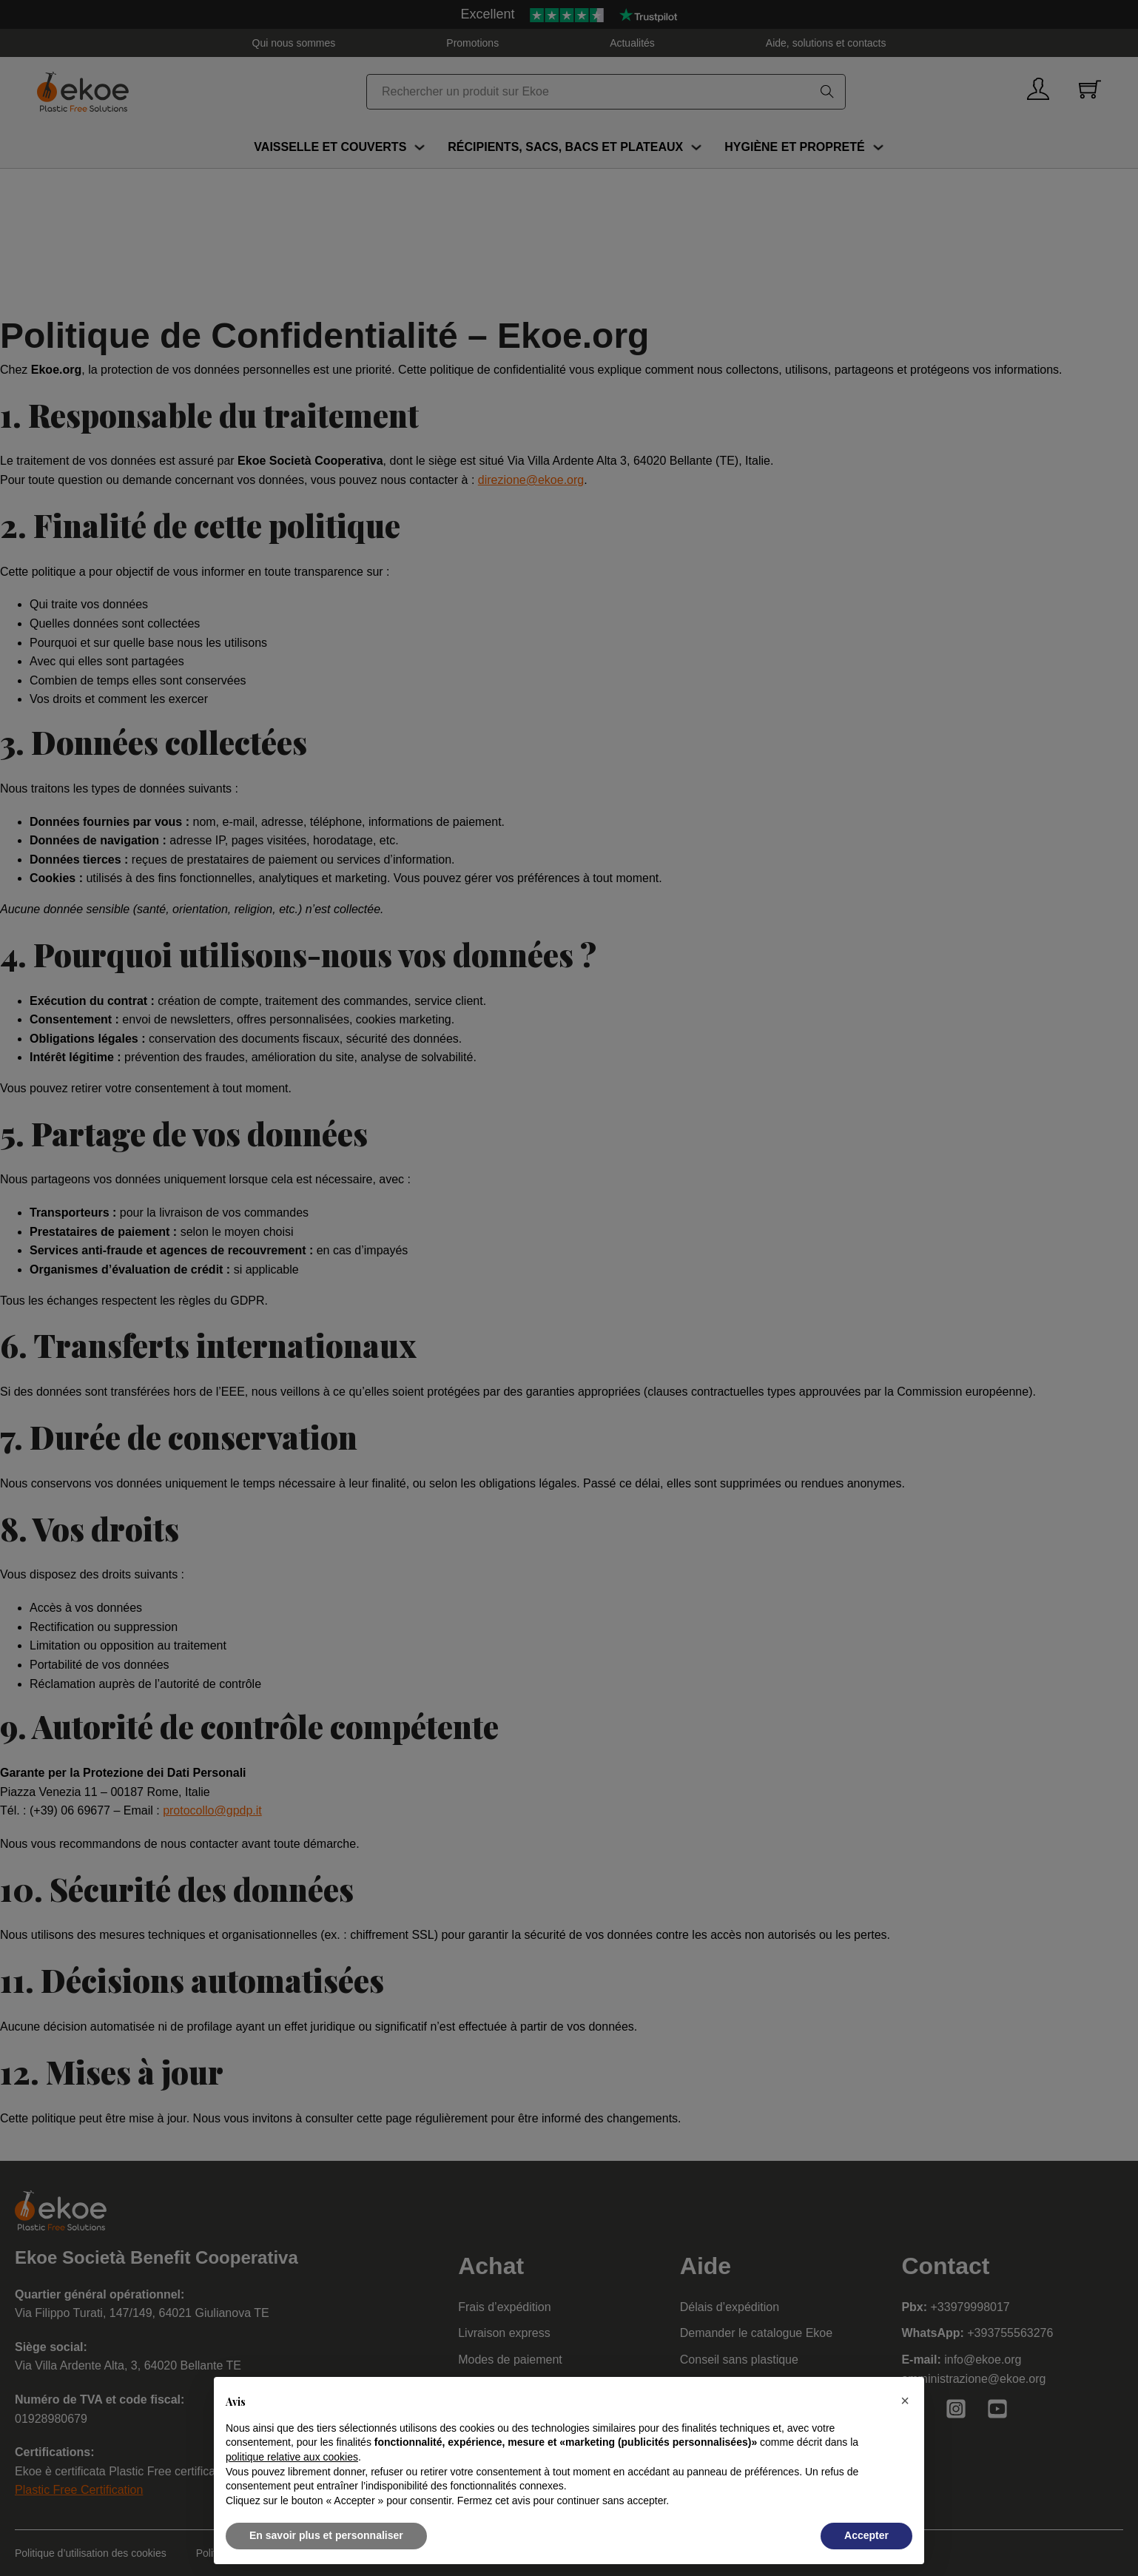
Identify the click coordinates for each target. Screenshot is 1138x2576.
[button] (905, 2400)
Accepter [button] (866, 2535)
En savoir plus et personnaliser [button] (326, 2535)
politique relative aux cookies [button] (292, 2457)
